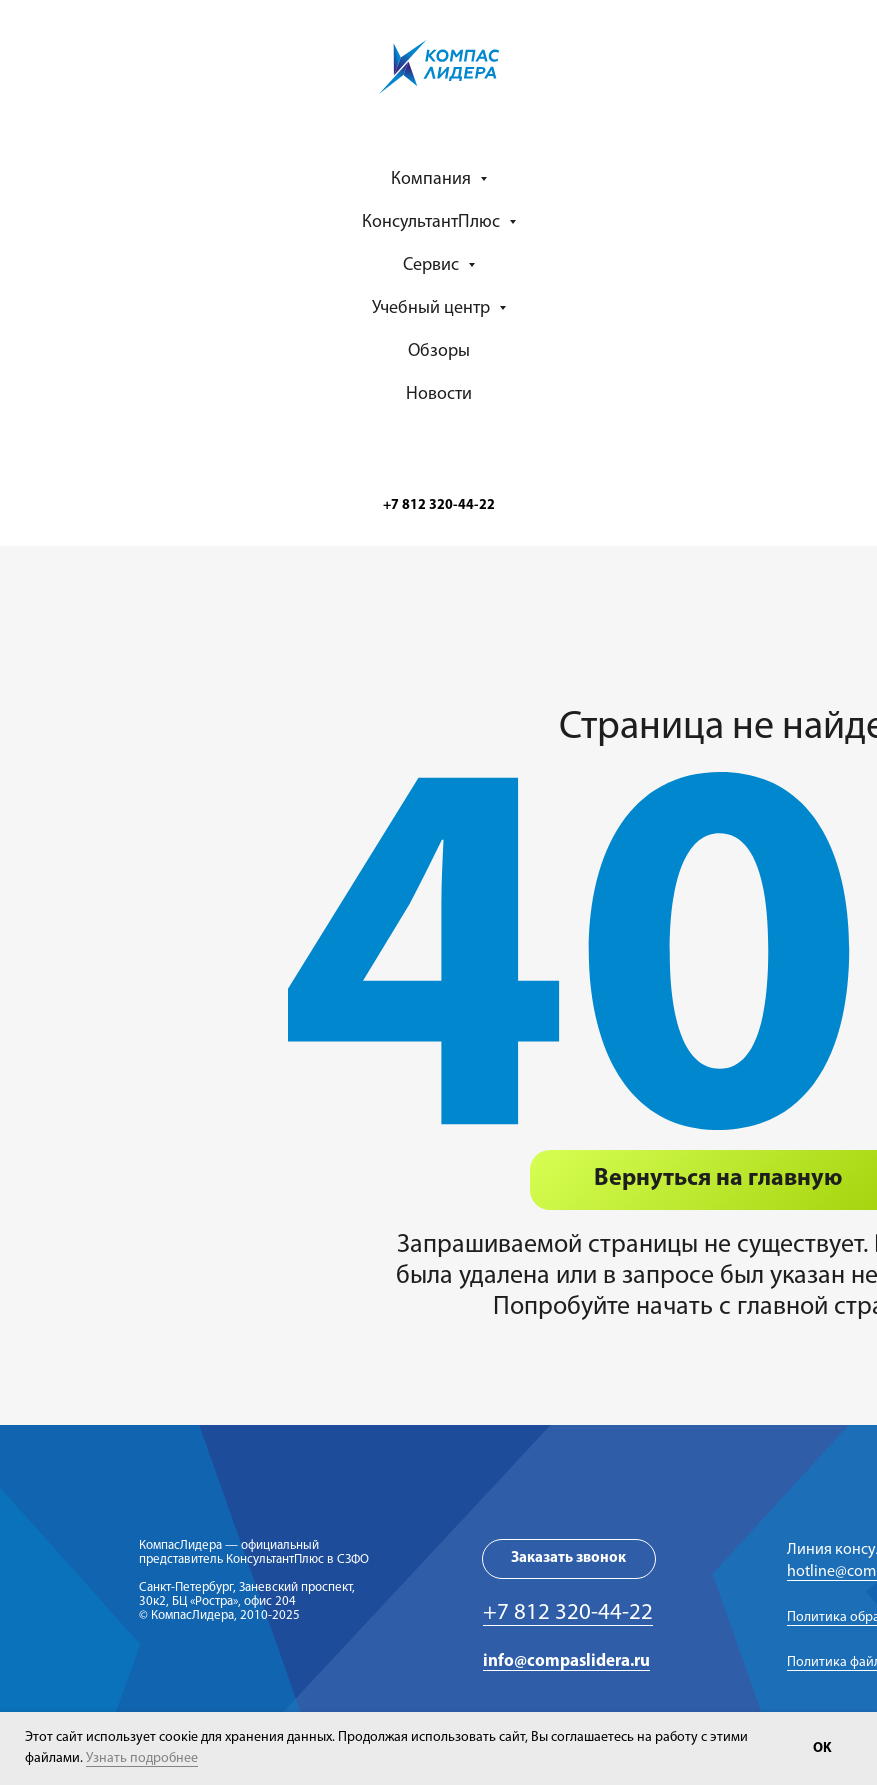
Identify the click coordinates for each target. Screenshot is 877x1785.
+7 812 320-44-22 (568, 1613)
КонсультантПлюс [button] (433, 222)
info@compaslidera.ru (566, 1661)
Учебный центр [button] (433, 308)
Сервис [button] (433, 265)
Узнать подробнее (142, 1758)
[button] (569, 1559)
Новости (439, 394)
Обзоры (439, 351)
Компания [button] (433, 179)
